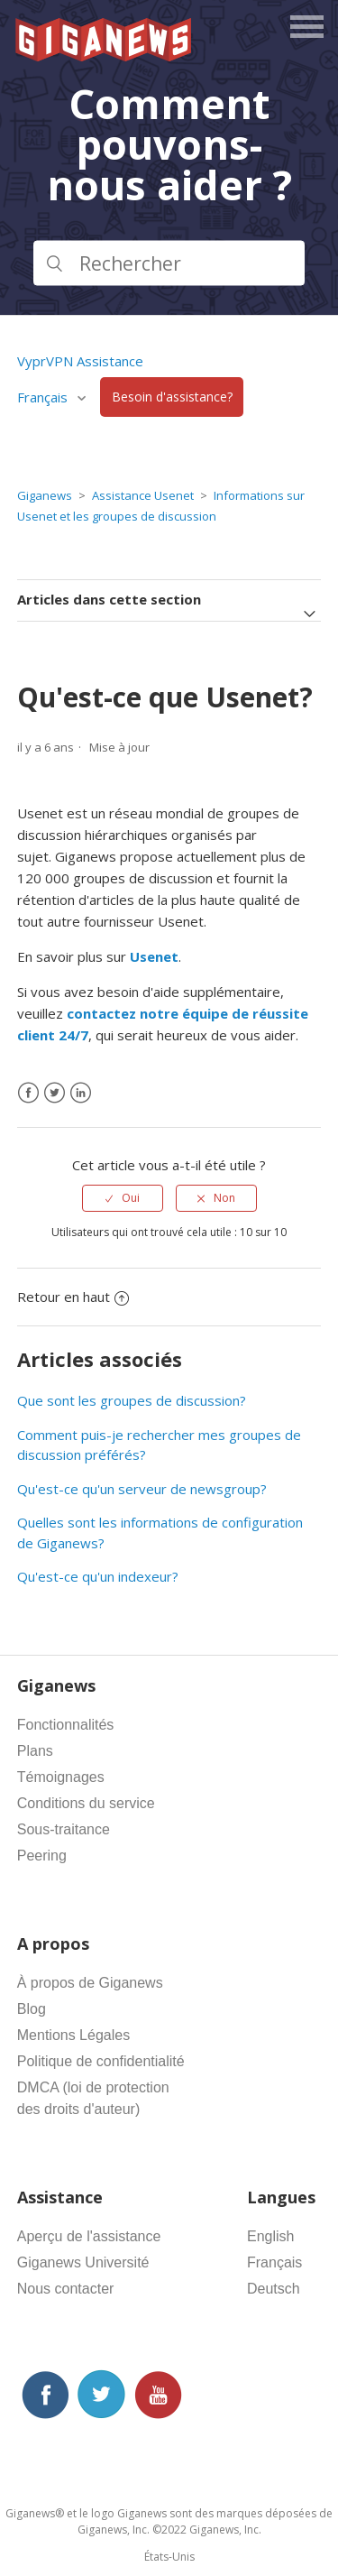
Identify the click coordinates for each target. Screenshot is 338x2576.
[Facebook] (28, 1093)
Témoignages (61, 1777)
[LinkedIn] (80, 1093)
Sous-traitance (63, 1829)
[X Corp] (54, 1093)
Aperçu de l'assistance (89, 2236)
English (270, 2236)
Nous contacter (65, 2288)
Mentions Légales (73, 2035)
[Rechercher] (169, 262)
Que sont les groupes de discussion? (131, 1400)
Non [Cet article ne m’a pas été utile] (224, 1197)
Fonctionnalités (65, 1724)
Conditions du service (86, 1803)
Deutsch (273, 2288)
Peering (42, 1855)
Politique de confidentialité (101, 2061)
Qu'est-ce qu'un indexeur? (97, 1576)
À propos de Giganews (90, 1982)
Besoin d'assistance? (172, 397)
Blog (31, 2009)
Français (44, 397)
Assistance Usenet (143, 495)
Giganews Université (83, 2262)
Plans (35, 1751)
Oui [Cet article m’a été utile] (131, 1197)
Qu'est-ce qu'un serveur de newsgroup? (142, 1489)
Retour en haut (73, 1297)
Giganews (44, 495)
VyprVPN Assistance (80, 361)
